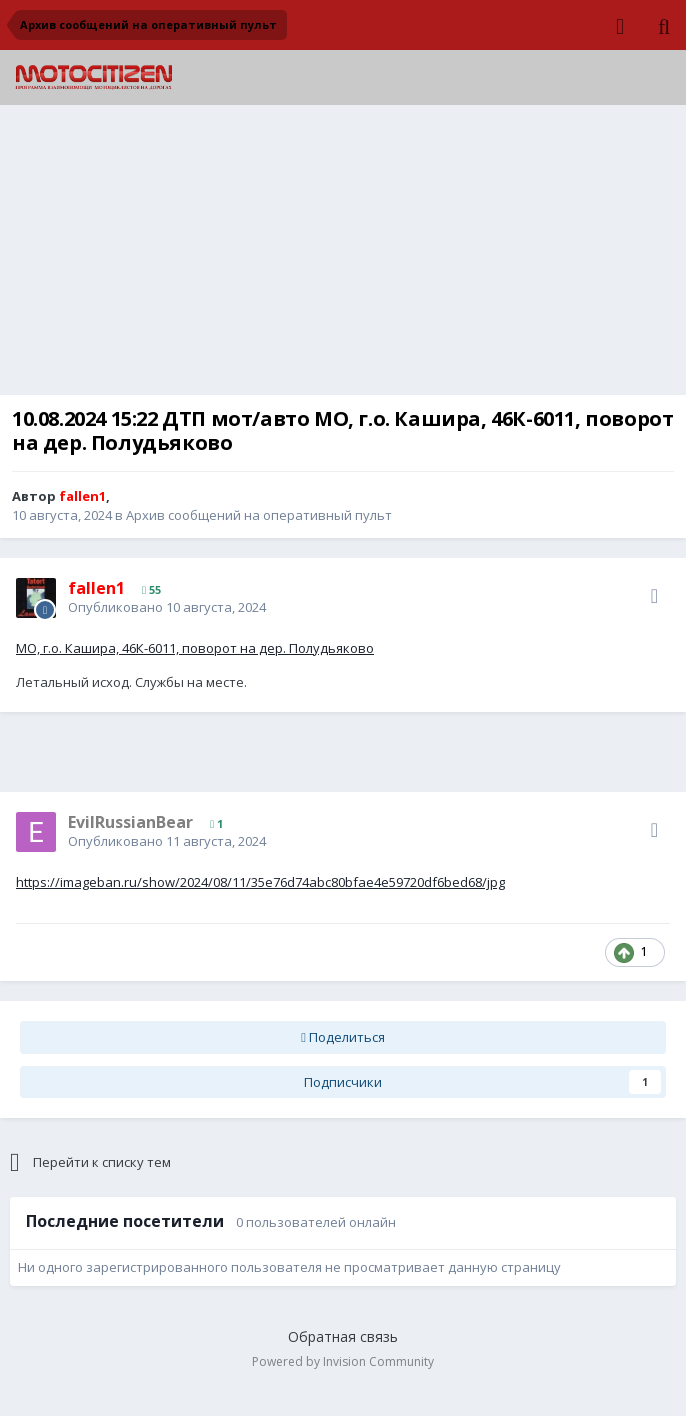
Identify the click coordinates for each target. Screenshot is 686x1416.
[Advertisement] (343, 255)
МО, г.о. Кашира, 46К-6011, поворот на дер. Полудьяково (195, 648)
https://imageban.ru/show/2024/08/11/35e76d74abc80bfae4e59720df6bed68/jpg (260, 882)
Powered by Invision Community (343, 1361)
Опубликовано (167, 607)
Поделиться (343, 1037)
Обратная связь (343, 1336)
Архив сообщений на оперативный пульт (259, 515)
